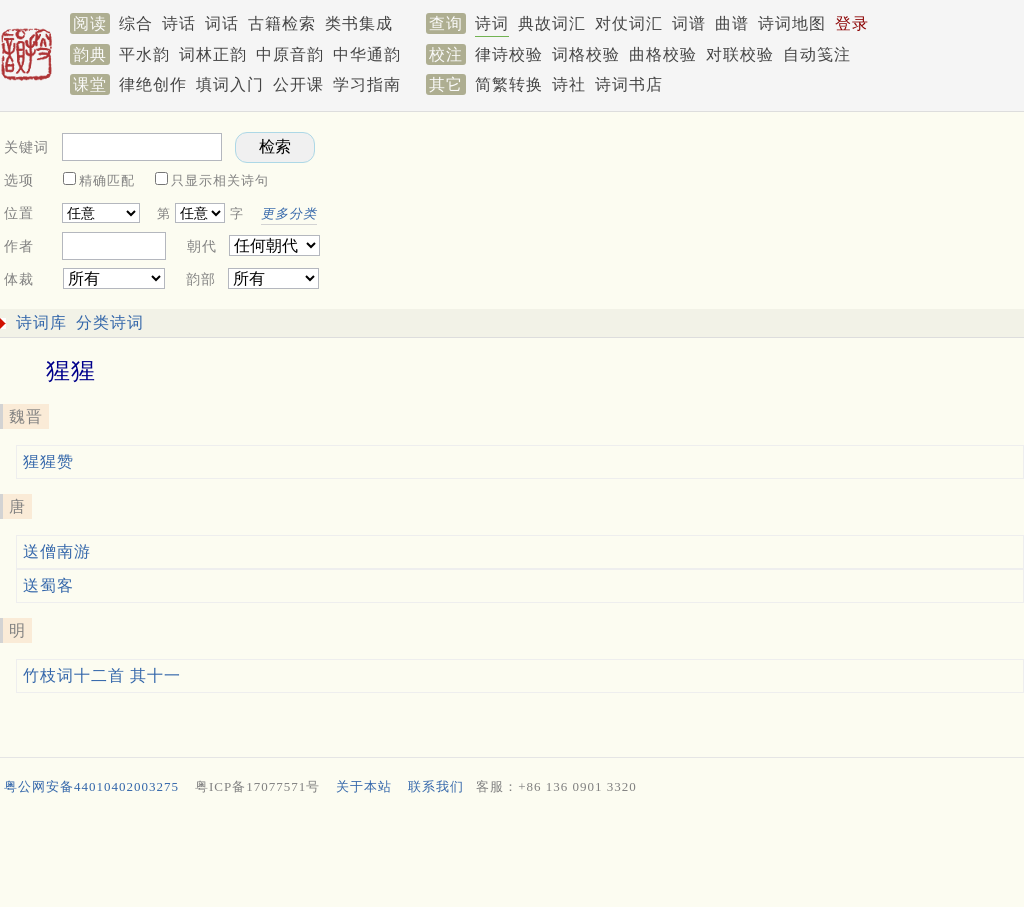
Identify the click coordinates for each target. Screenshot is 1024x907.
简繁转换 (509, 84)
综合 (136, 23)
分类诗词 (110, 322)
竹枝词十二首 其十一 (102, 675)
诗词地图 (792, 23)
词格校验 (586, 54)
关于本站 (364, 786)
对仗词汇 (629, 23)
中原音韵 (290, 54)
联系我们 (436, 786)
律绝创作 (153, 84)
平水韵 (144, 54)
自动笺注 (817, 54)
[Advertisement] (508, 856)
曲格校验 (663, 54)
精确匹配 (107, 180)
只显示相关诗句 (220, 180)
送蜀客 (48, 585)
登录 (852, 23)
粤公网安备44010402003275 (91, 786)
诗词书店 (629, 84)
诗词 (492, 23)
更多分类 (289, 213)
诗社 (569, 84)
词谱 (689, 23)
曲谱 (732, 23)
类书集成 (359, 23)
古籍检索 (282, 23)
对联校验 (740, 54)
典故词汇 (552, 23)
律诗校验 (509, 54)
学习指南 (367, 84)
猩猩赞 (48, 461)
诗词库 (41, 322)
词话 (222, 23)
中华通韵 (367, 54)
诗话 (179, 23)
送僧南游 (57, 551)
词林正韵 (213, 54)
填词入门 (230, 84)
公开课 (298, 84)
